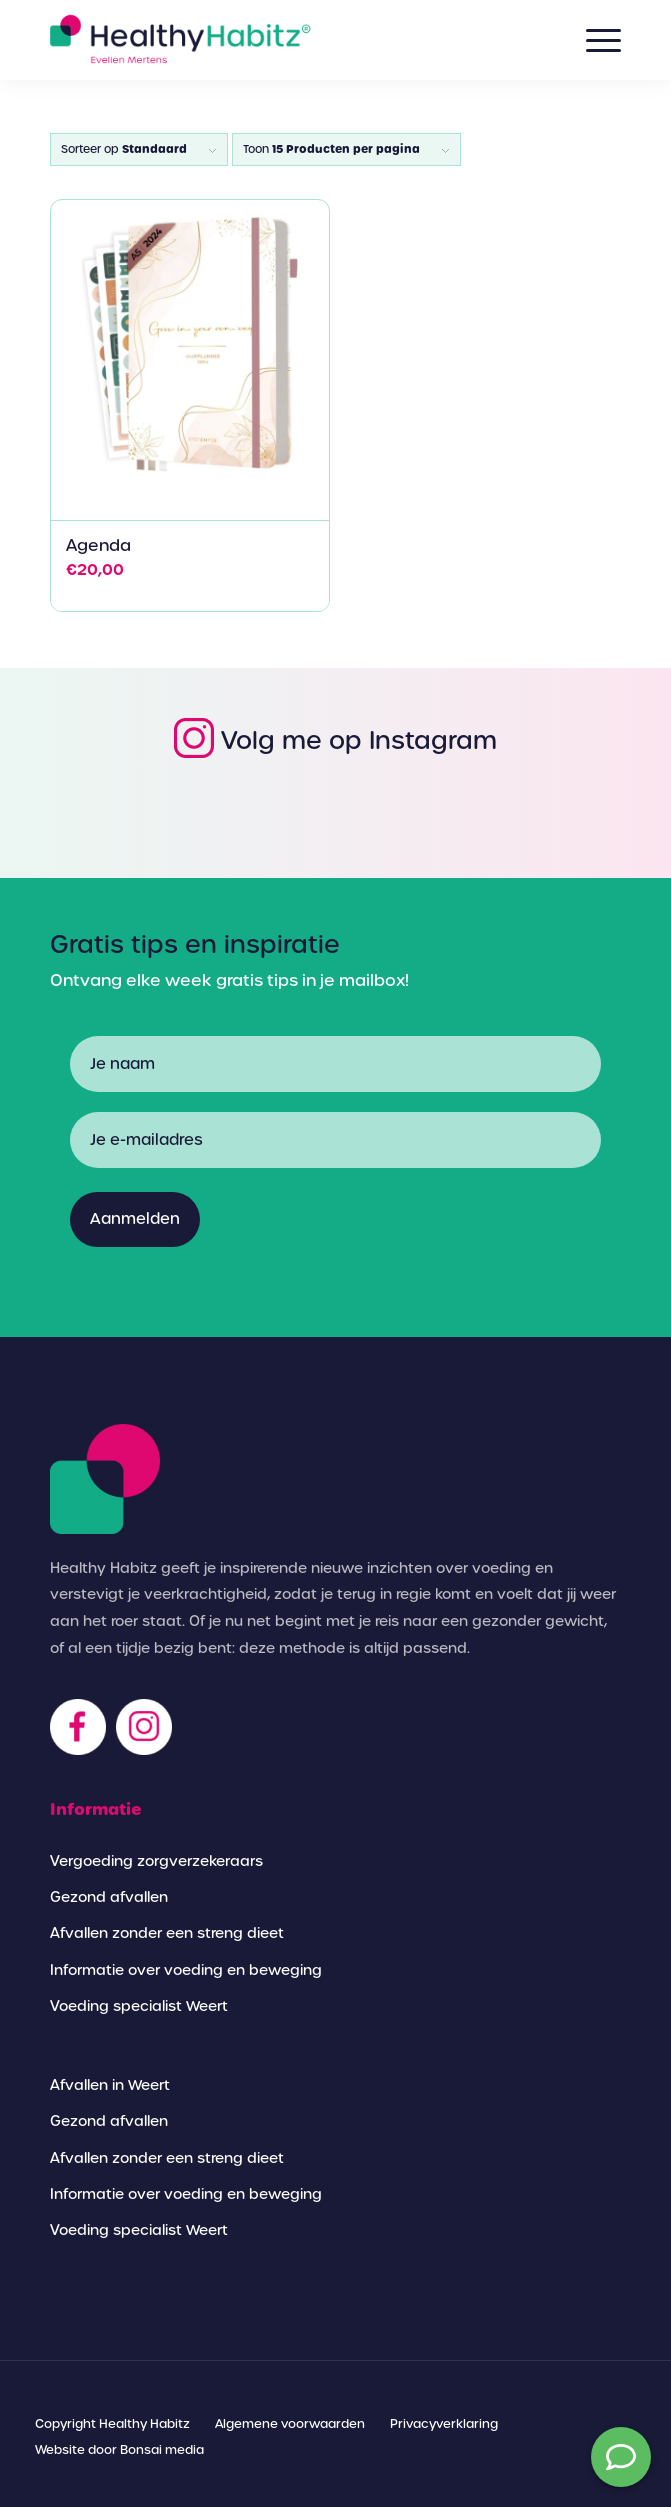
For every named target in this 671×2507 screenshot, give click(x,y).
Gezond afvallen (109, 1897)
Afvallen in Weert (110, 2085)
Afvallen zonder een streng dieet (167, 1933)
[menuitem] (112, 2424)
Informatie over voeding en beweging (186, 1970)
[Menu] (593, 40)
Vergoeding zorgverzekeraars (156, 1861)
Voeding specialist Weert (139, 2006)
